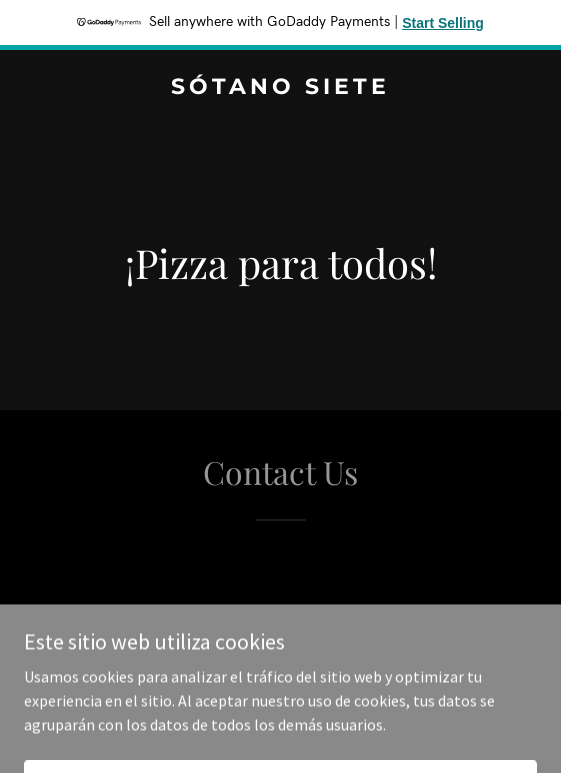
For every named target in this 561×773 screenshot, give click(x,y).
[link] (280, 88)
